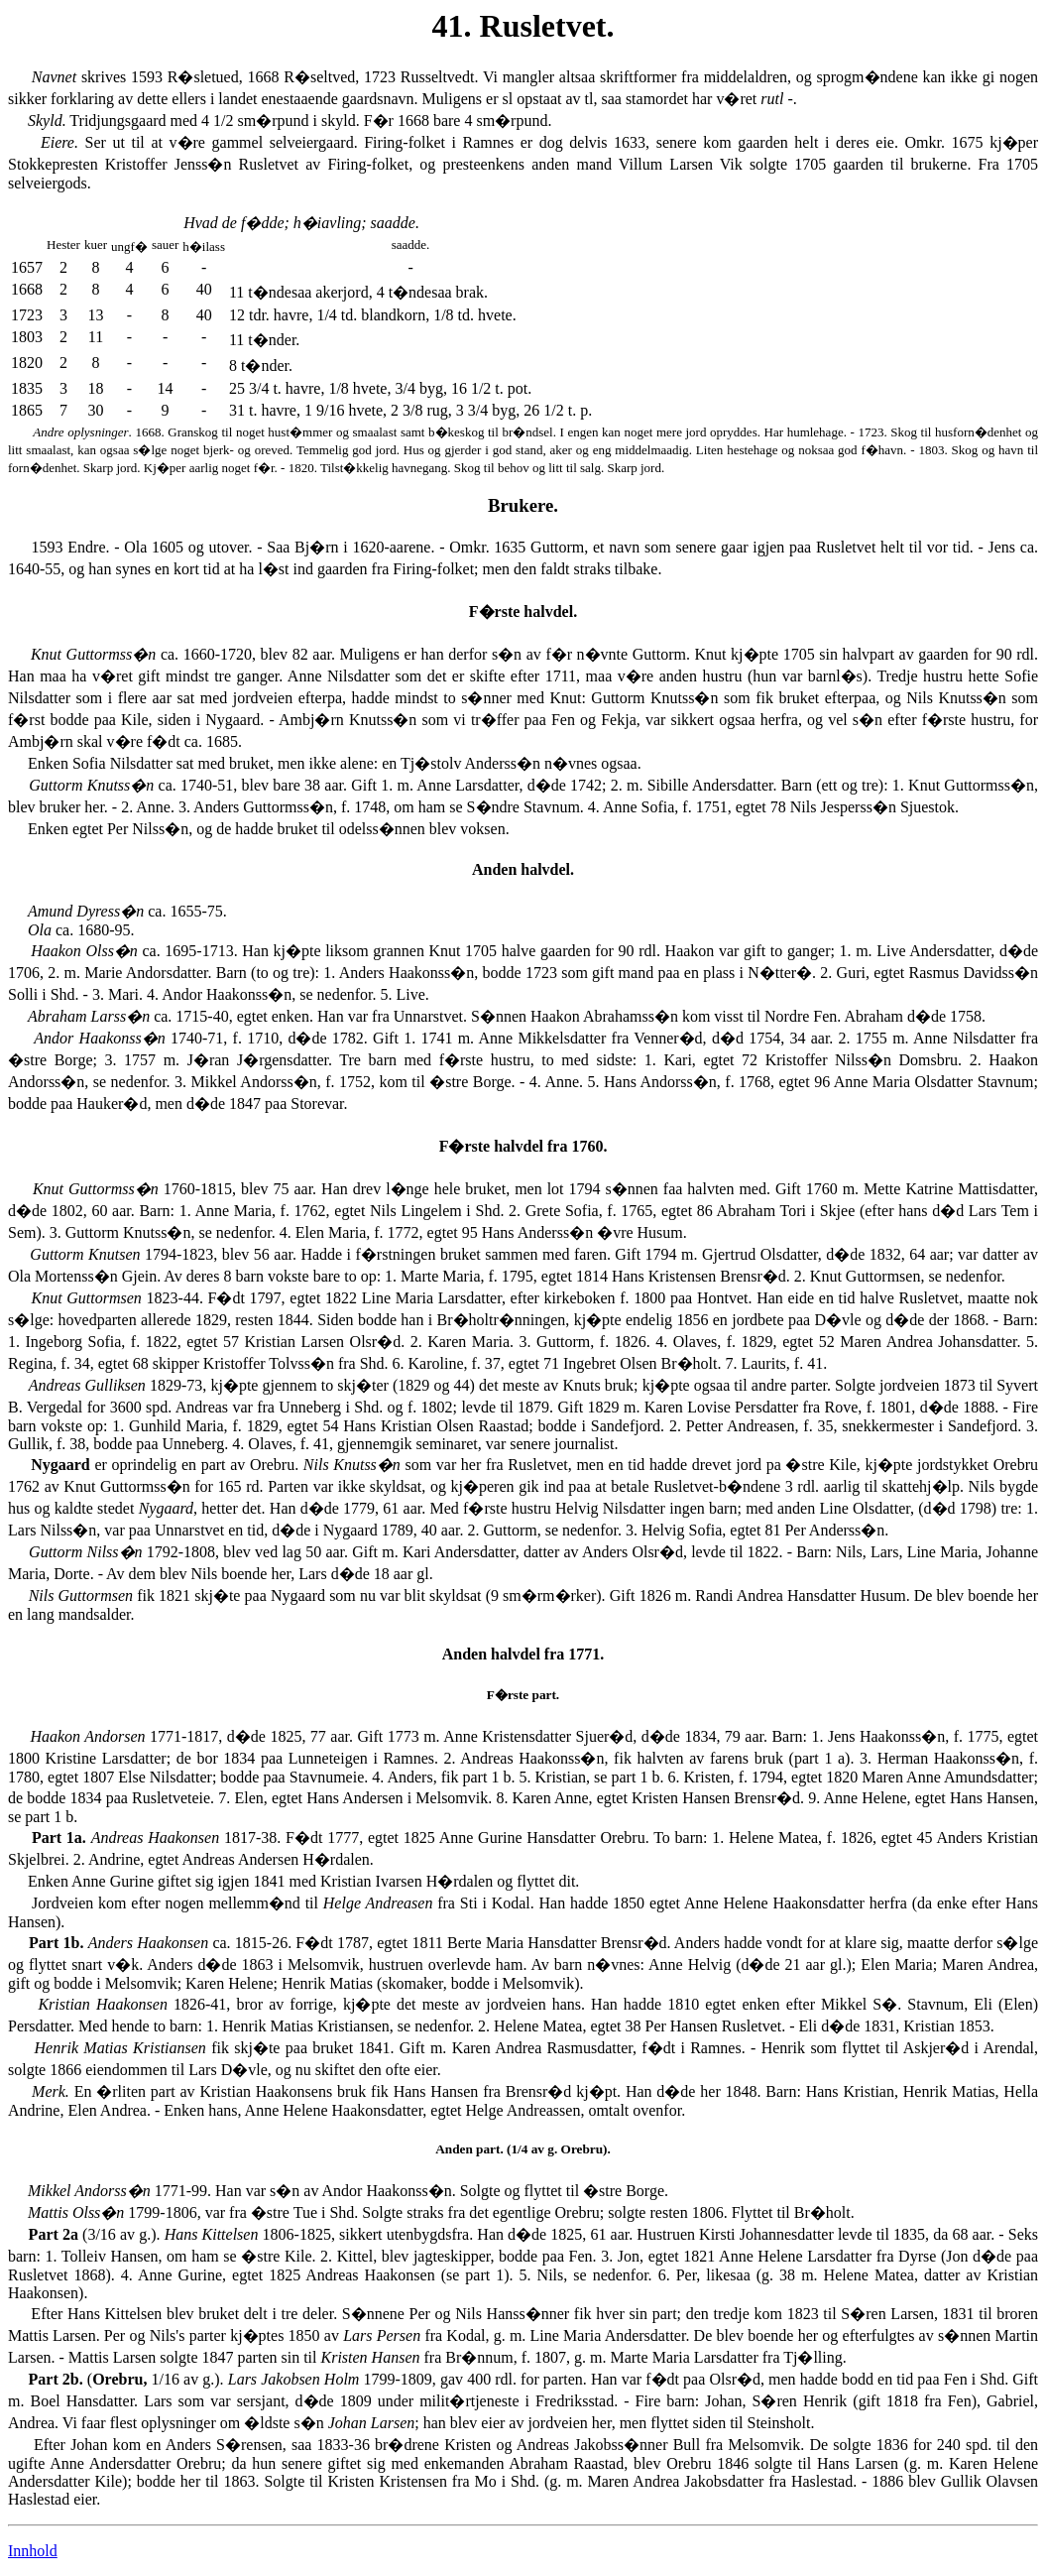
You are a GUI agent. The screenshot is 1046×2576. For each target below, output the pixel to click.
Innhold (33, 2550)
